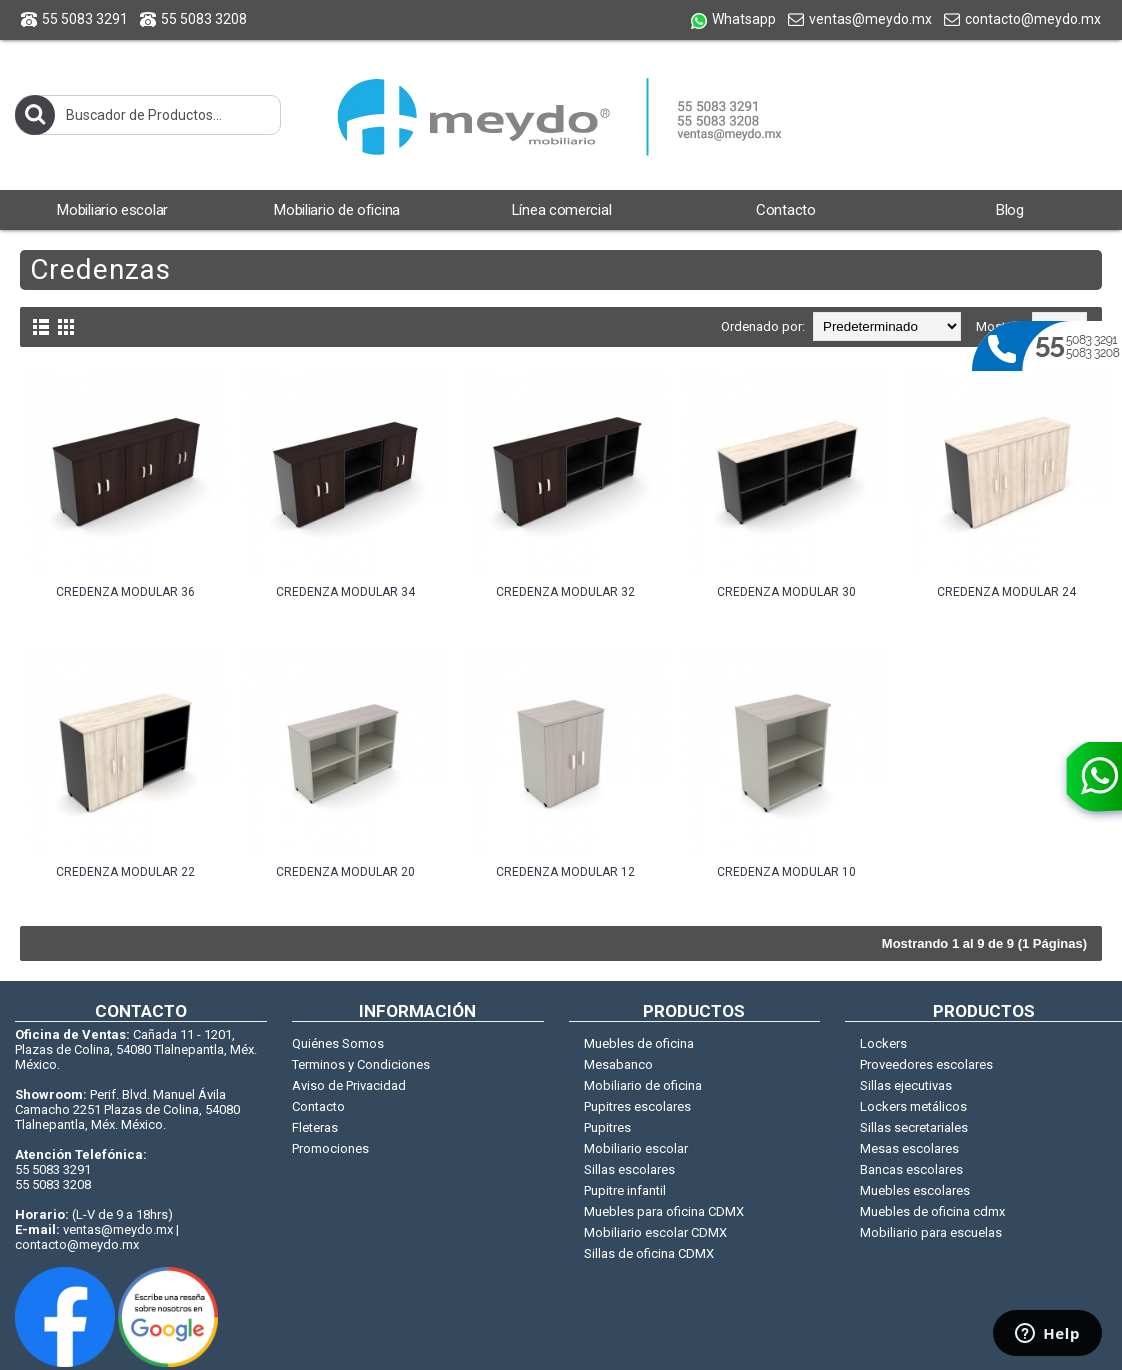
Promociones (330, 1148)
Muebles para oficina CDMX (664, 1211)
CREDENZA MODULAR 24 (1006, 592)
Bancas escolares (911, 1169)
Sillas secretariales (914, 1127)
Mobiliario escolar (636, 1148)
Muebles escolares (915, 1190)
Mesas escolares (909, 1148)
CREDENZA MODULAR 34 (345, 592)
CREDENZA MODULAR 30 (786, 592)
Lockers (883, 1043)
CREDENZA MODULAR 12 (565, 872)
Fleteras (315, 1127)
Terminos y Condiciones (361, 1064)
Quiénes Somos (338, 1043)
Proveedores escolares (926, 1064)
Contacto (318, 1106)
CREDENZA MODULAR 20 (345, 872)
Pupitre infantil (625, 1190)
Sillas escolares (629, 1169)
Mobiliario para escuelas (931, 1232)
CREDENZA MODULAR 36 (125, 592)
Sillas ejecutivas (906, 1085)
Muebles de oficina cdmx (932, 1211)
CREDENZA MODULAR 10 (786, 872)
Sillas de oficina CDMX (649, 1253)
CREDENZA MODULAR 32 (565, 592)
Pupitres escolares (637, 1106)
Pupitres (607, 1127)
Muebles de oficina (639, 1043)
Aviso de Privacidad (349, 1085)
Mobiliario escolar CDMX (655, 1232)
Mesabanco (618, 1064)
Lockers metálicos (913, 1106)
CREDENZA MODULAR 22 (125, 872)
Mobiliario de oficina (643, 1085)
